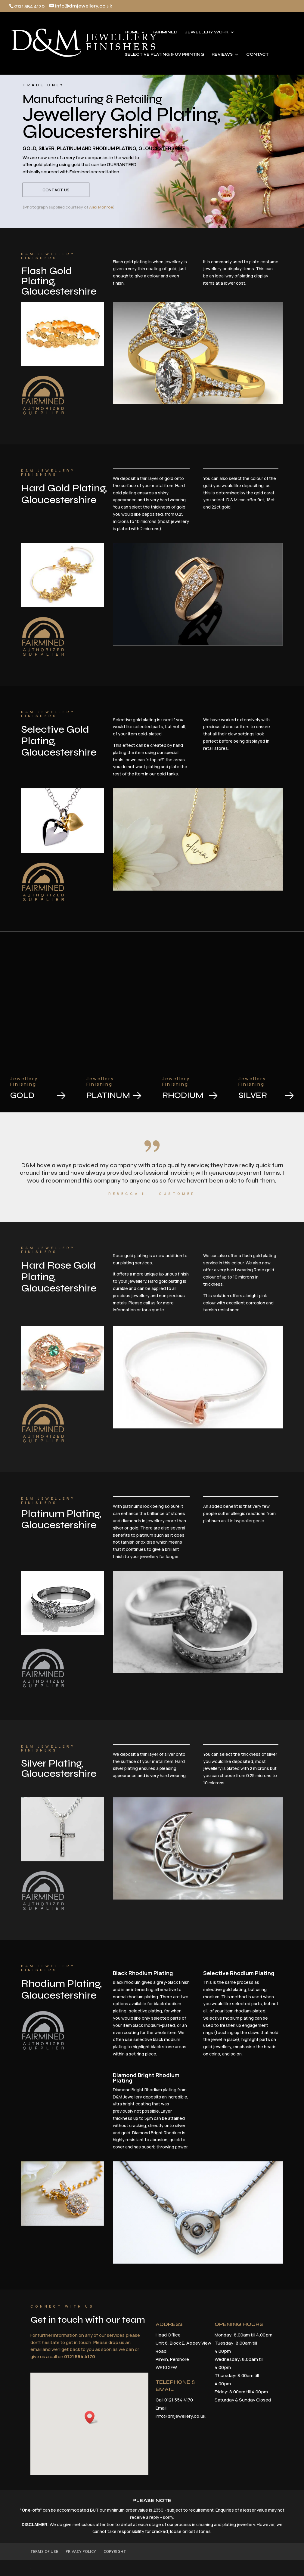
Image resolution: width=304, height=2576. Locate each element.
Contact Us (56, 193)
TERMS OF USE (44, 2551)
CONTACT (257, 54)
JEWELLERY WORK (206, 32)
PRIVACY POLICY (81, 2551)
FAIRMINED (165, 32)
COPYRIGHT (115, 2551)
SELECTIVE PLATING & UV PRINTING (164, 54)
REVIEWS (222, 54)
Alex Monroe (101, 207)
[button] (111, 2408)
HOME (132, 32)
